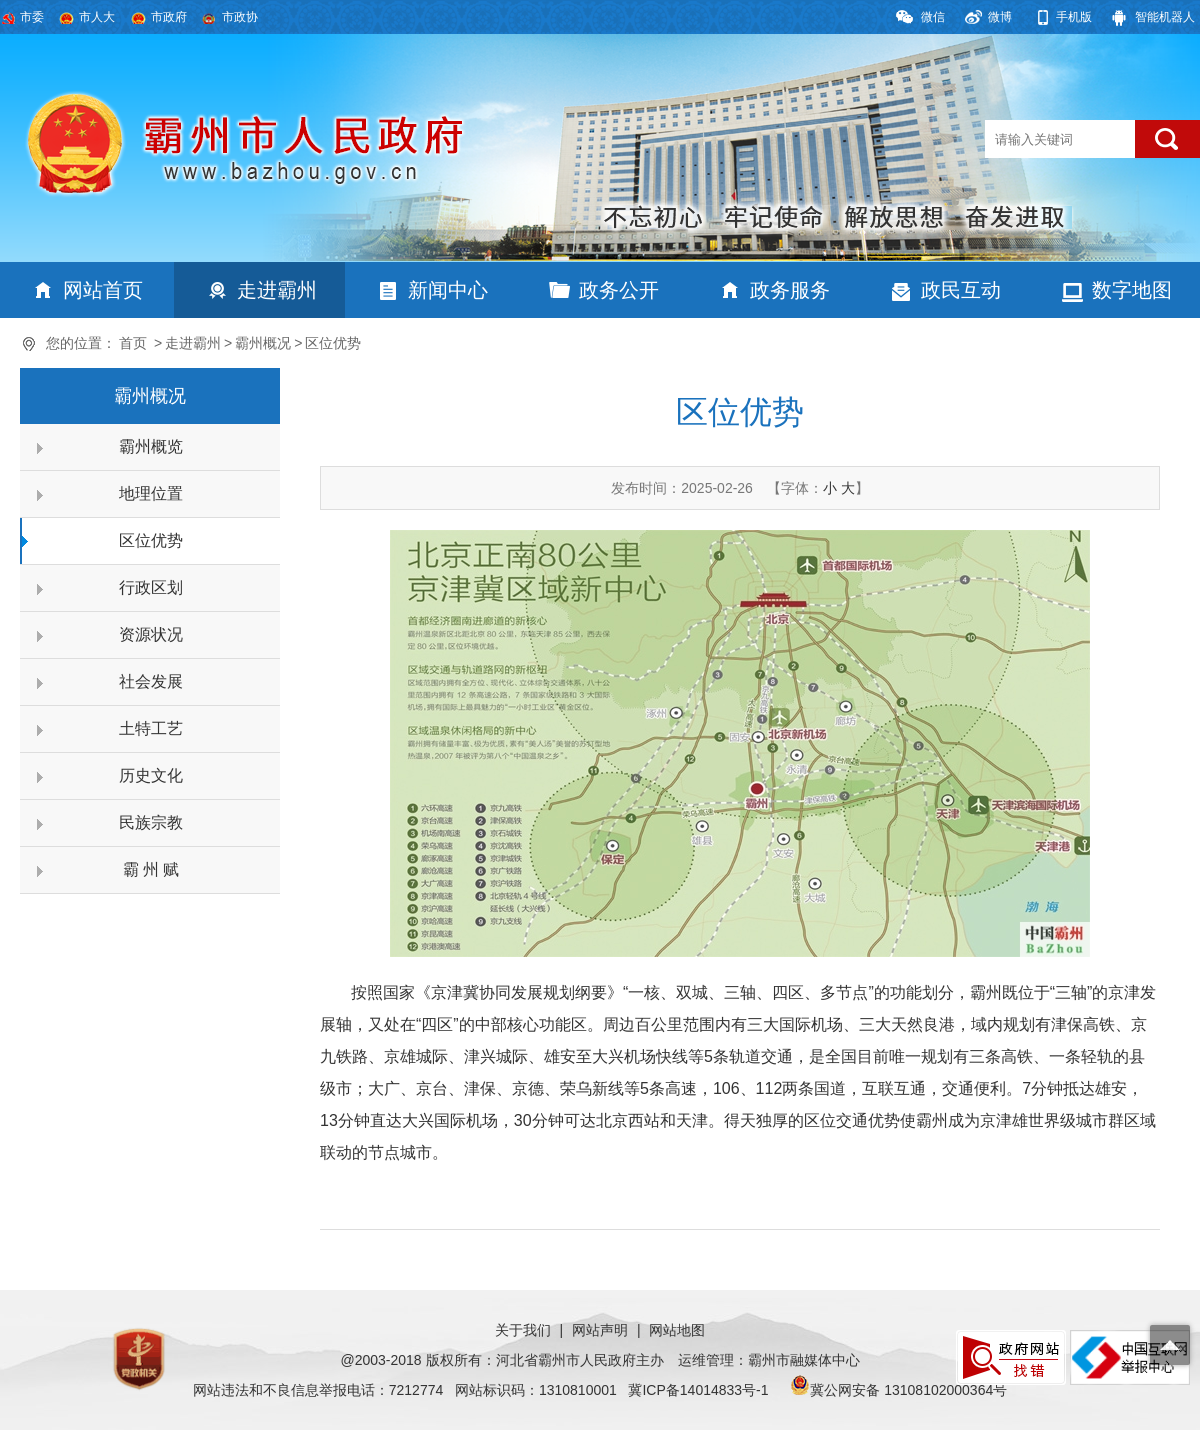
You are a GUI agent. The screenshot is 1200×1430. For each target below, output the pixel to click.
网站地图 (677, 1330)
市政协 (240, 17)
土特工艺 (151, 728)
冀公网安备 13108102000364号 (908, 1390)
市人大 (97, 17)
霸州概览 (151, 446)
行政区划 (151, 587)
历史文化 (151, 775)
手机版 (1074, 17)
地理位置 (151, 493)
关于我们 (523, 1330)
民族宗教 (151, 822)
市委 (32, 17)
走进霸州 (277, 290)
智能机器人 (1165, 17)
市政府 (169, 17)
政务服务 (790, 290)
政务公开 (619, 290)
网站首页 (103, 290)
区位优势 (333, 343)
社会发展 (151, 681)
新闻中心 (448, 290)
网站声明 (600, 1330)
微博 (1000, 17)
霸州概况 (263, 343)
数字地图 (1132, 290)
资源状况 (151, 634)
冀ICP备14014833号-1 (698, 1390)
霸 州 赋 (151, 869)
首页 (133, 343)
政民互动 (961, 290)
